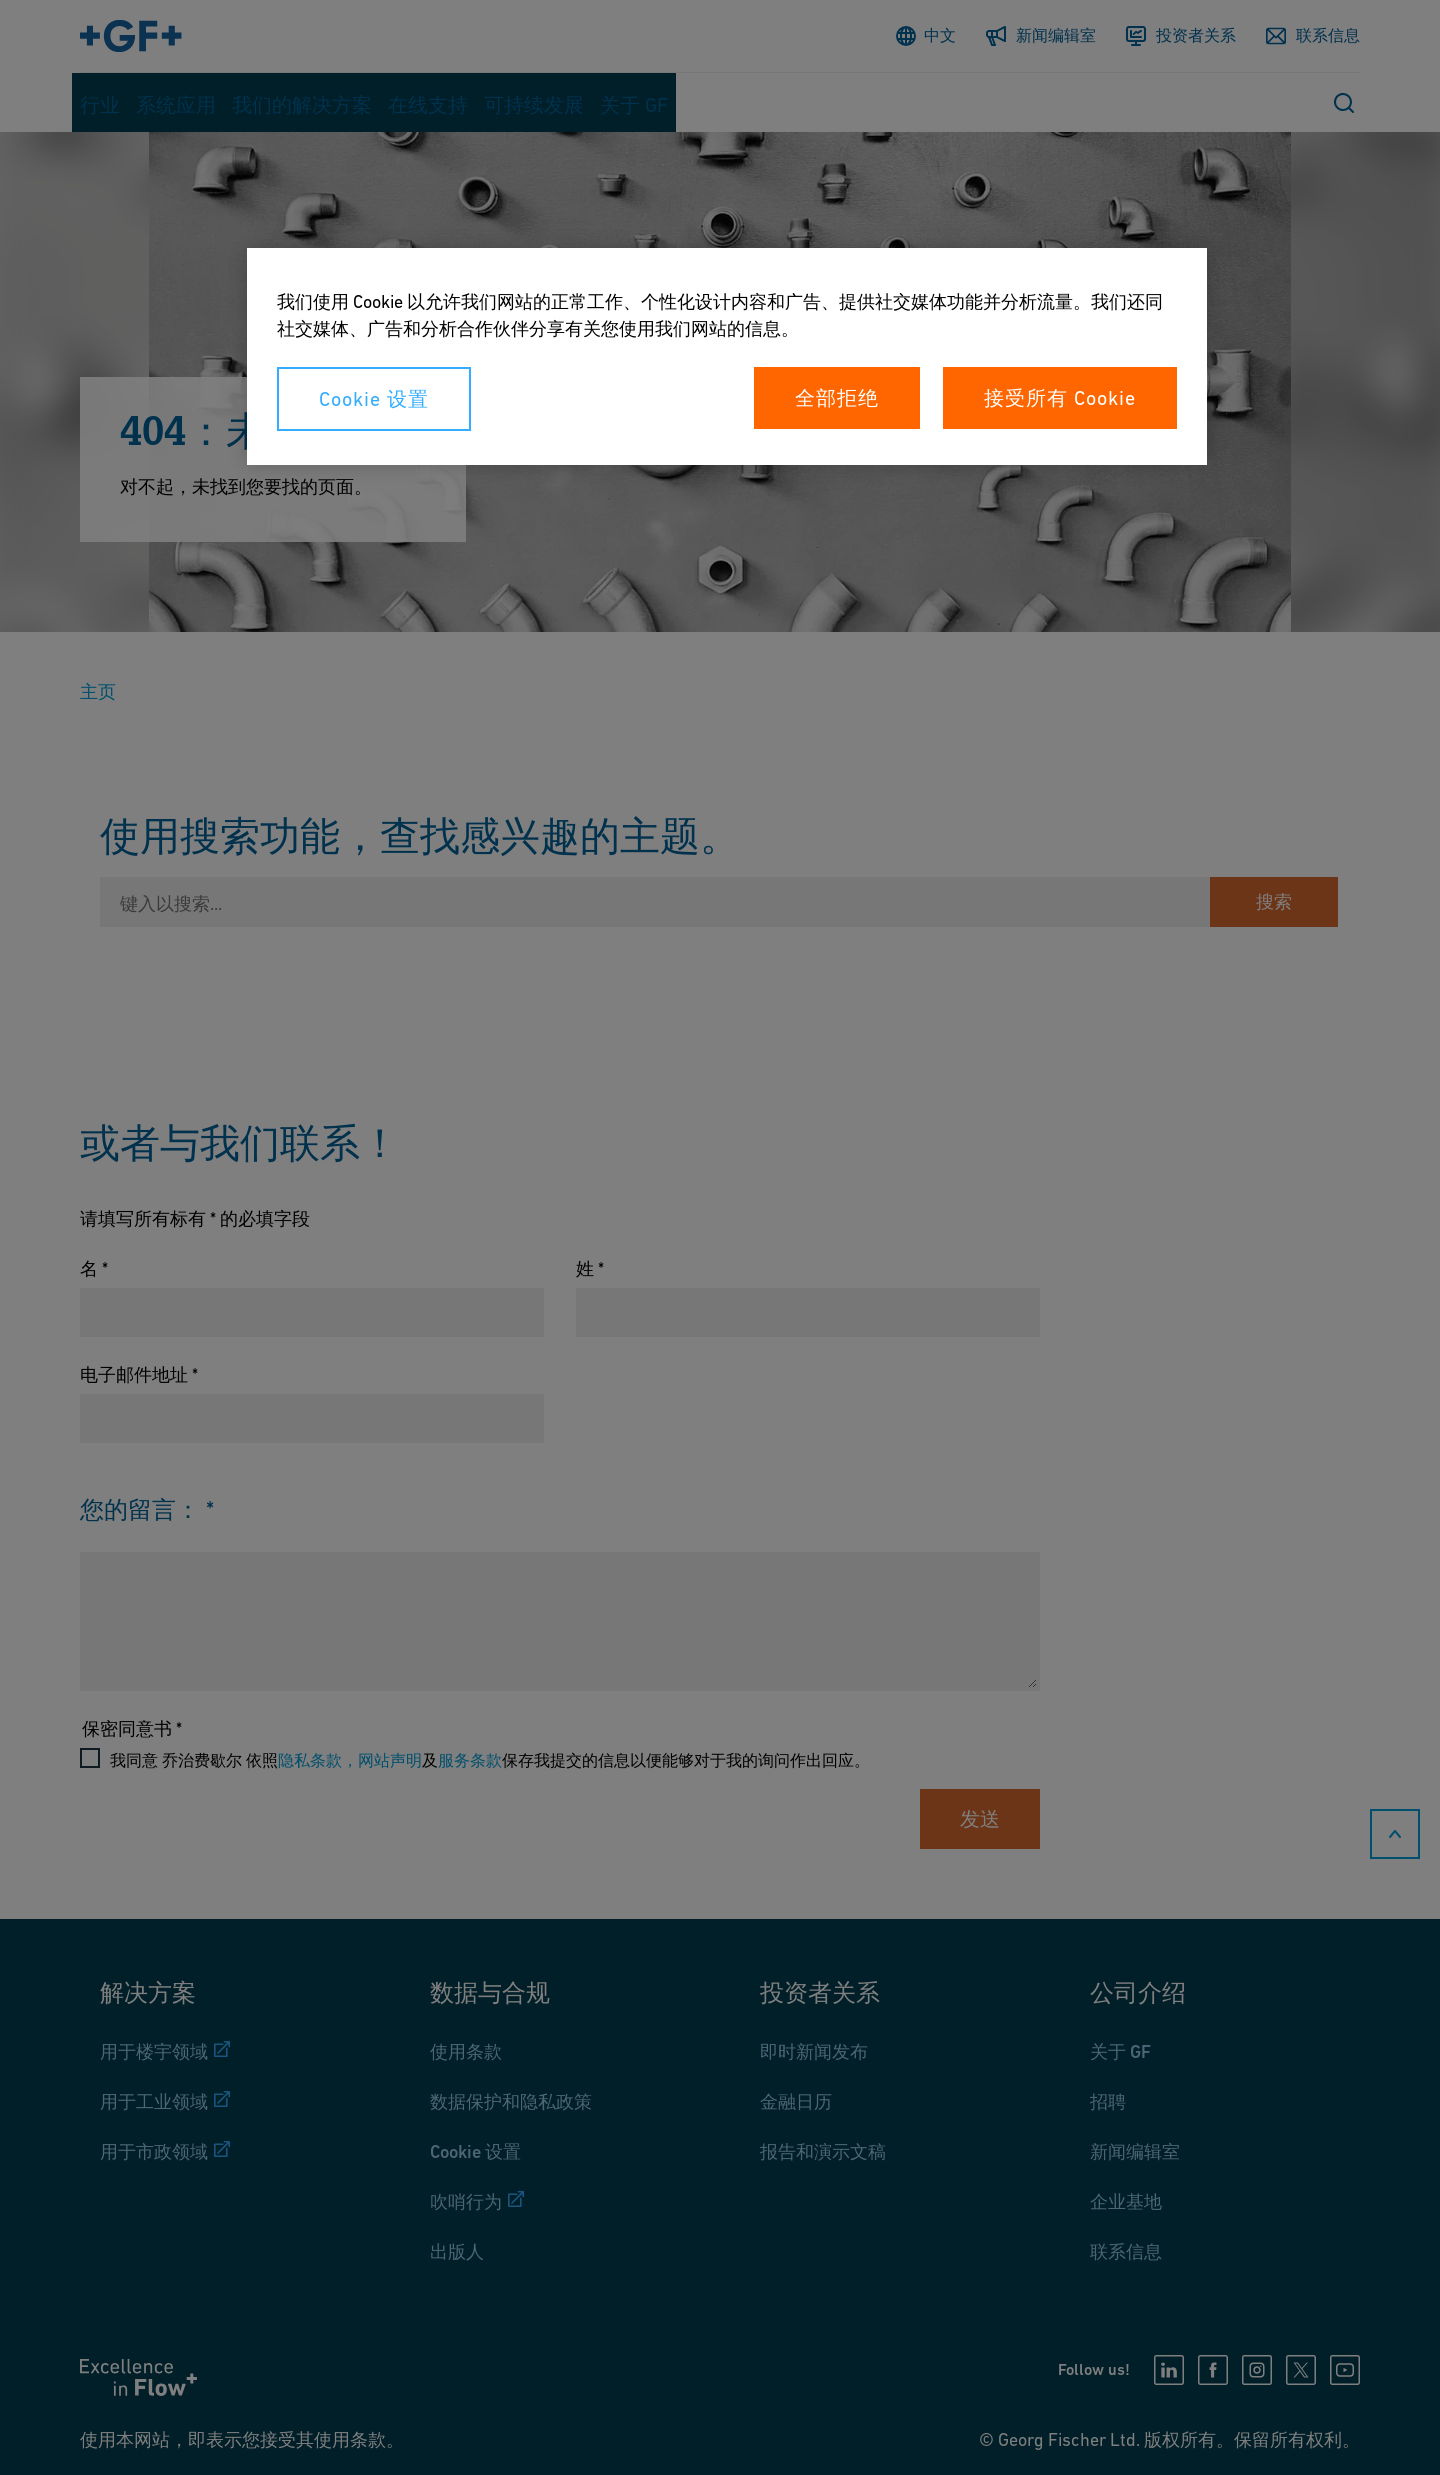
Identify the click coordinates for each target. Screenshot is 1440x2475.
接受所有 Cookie (1060, 398)
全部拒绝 (837, 398)
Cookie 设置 (374, 399)
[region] (727, 356)
